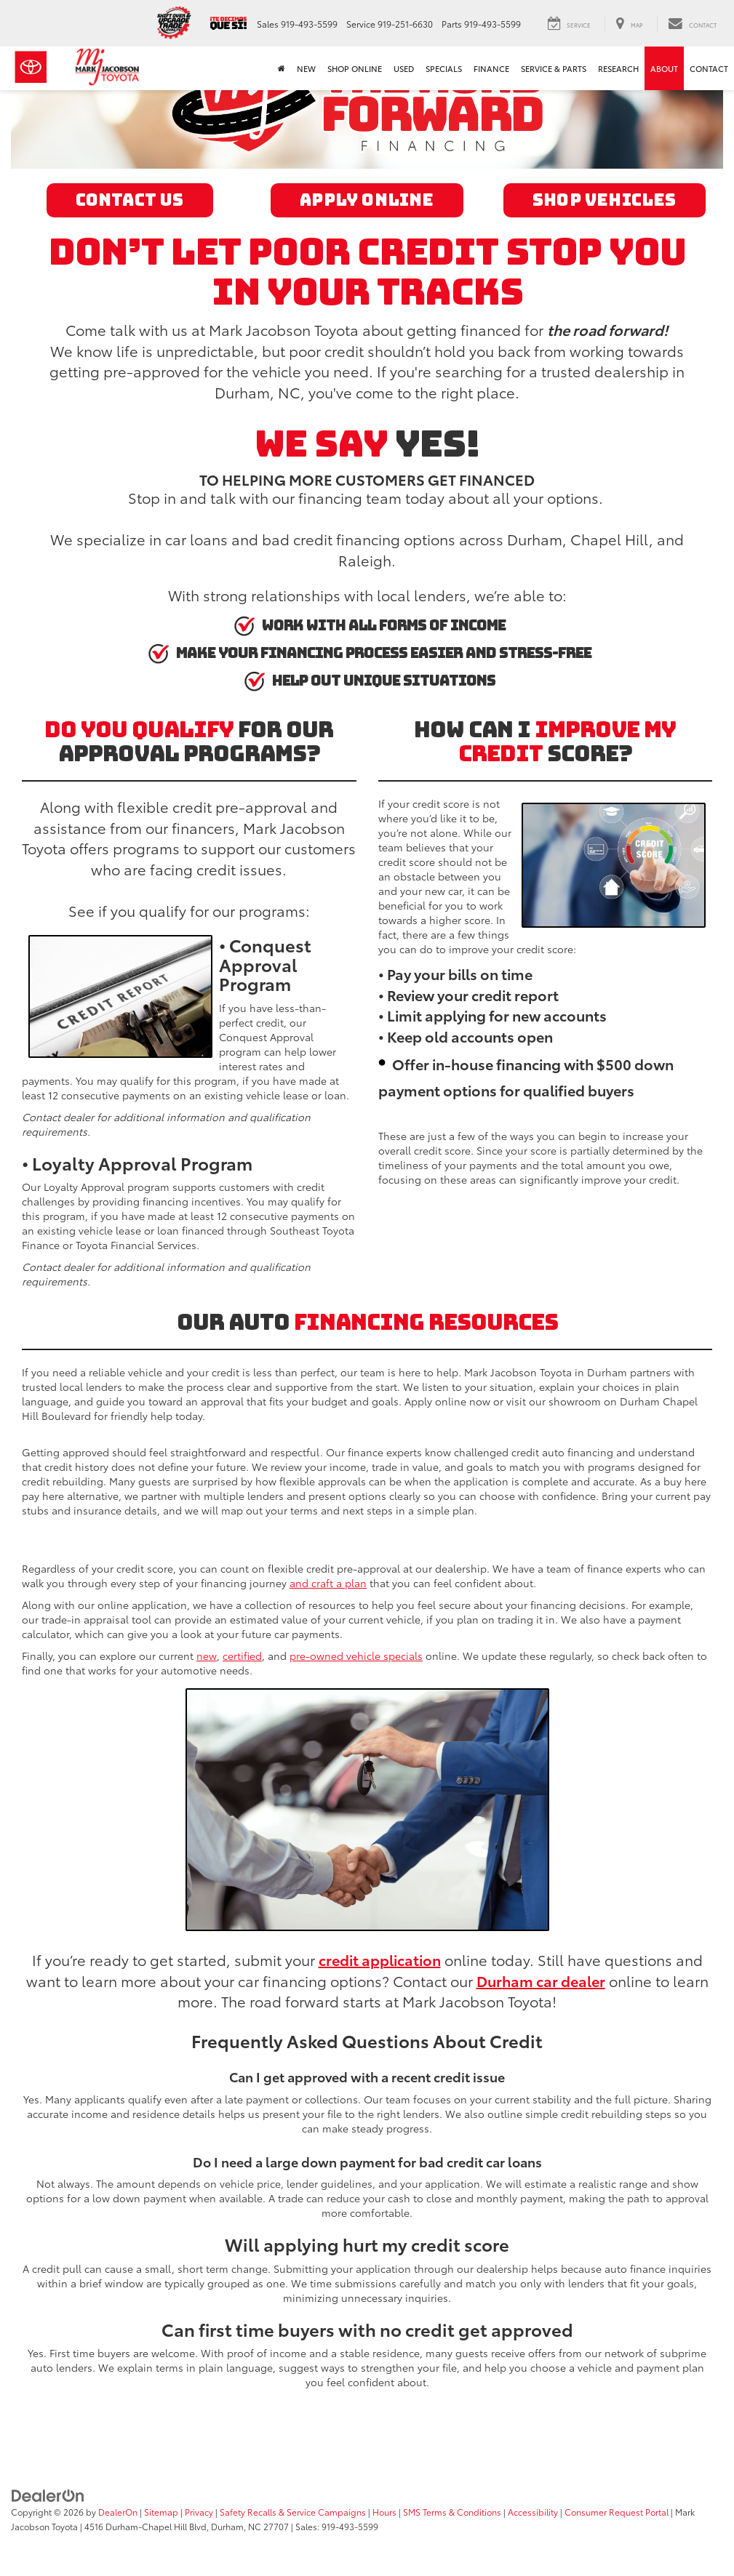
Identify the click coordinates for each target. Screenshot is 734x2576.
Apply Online (367, 200)
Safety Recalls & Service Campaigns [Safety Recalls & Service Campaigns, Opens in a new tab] (293, 2511)
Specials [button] (444, 68)
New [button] (306, 68)
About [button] (664, 68)
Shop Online (354, 68)
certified (242, 1655)
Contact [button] (709, 68)
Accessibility (533, 2511)
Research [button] (618, 68)
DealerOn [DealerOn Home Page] (117, 2511)
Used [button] (404, 68)
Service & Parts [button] (553, 68)
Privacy (199, 2511)
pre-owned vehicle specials (356, 1655)
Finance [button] (491, 68)
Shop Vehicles (604, 200)
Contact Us (130, 200)
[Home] (281, 68)
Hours (384, 2511)
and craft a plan (328, 1583)
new (206, 1655)
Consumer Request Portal (617, 2511)
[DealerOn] (48, 2494)
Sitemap (161, 2511)
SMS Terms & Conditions (452, 2511)
